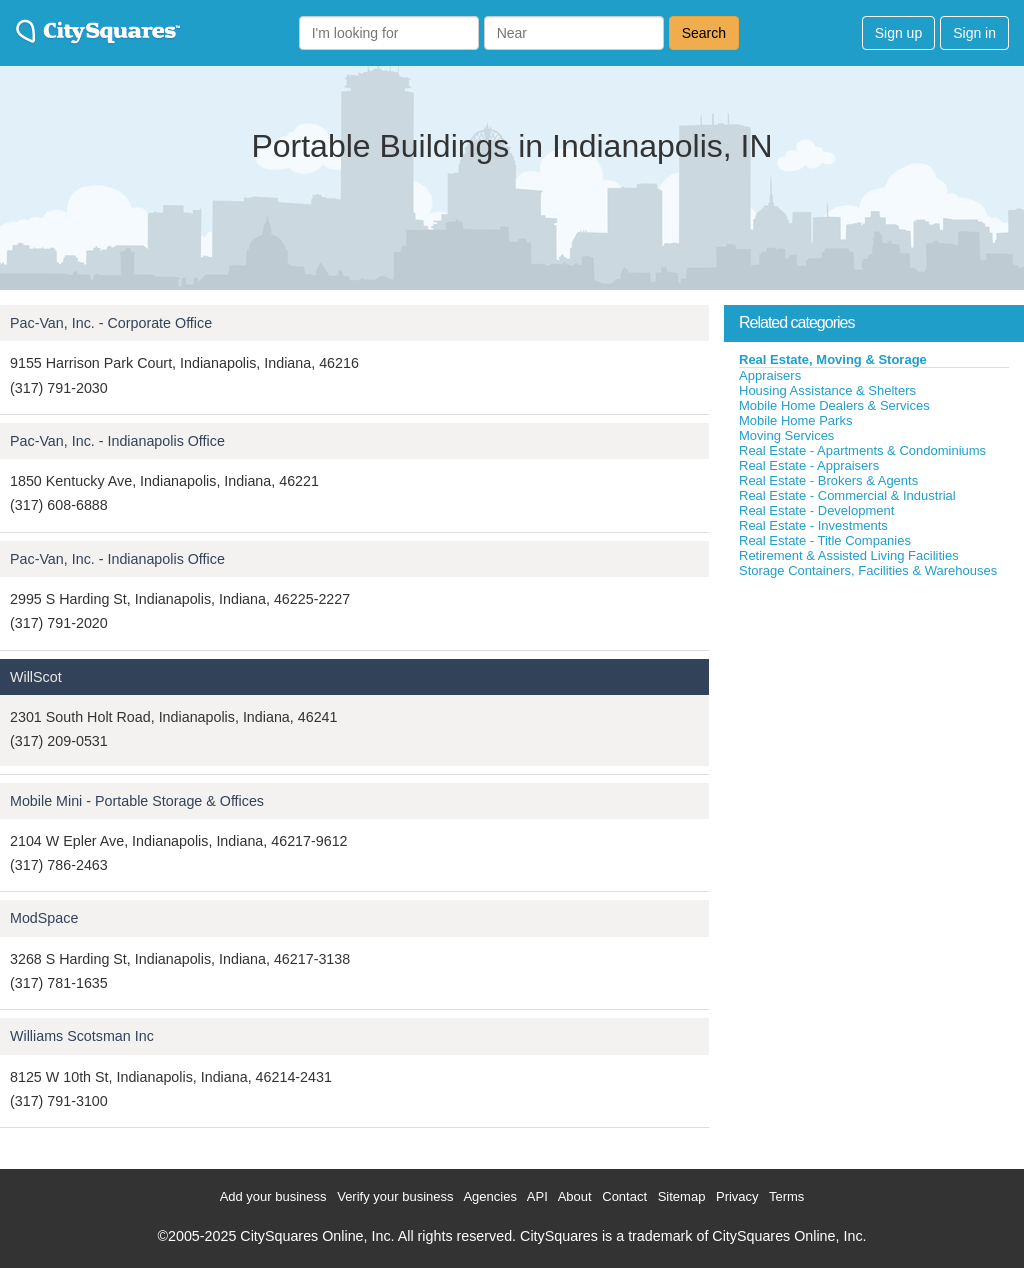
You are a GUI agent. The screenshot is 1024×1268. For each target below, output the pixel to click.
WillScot (36, 677)
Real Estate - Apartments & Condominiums (862, 450)
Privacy (737, 1196)
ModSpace (44, 918)
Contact (624, 1196)
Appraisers (770, 375)
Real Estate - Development (816, 510)
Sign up (898, 33)
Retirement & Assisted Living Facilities (849, 555)
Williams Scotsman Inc (82, 1036)
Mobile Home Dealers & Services (834, 405)
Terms (786, 1196)
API (537, 1196)
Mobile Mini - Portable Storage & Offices (137, 801)
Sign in (974, 33)
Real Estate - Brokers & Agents (828, 480)
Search (704, 33)
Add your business (273, 1196)
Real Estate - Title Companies (825, 540)
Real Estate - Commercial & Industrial (847, 495)
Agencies (489, 1196)
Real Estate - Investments (813, 525)
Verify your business (395, 1196)
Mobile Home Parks (795, 420)
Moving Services (786, 435)
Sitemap (682, 1196)
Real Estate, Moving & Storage (833, 359)
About (575, 1196)
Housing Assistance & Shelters (827, 390)
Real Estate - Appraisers (809, 465)
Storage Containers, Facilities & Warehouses (868, 570)
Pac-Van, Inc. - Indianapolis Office (117, 441)
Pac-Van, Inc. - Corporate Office (111, 323)
